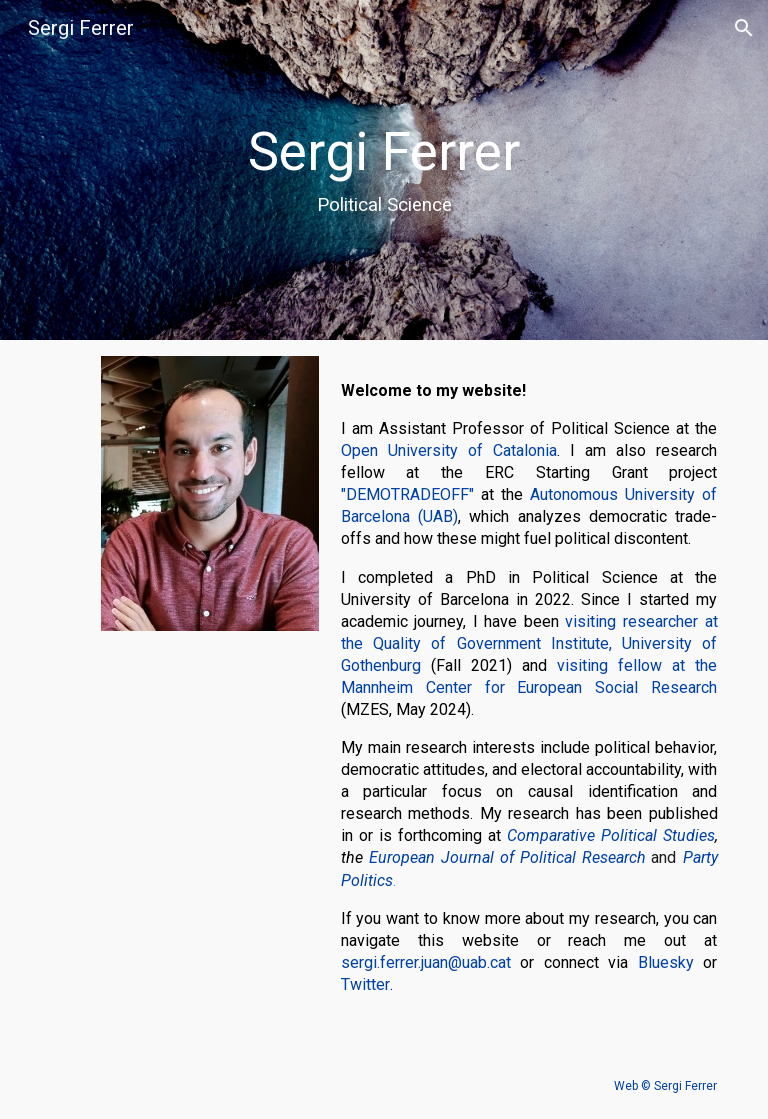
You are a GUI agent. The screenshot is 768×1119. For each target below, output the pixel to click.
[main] (384, 170)
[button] (744, 28)
